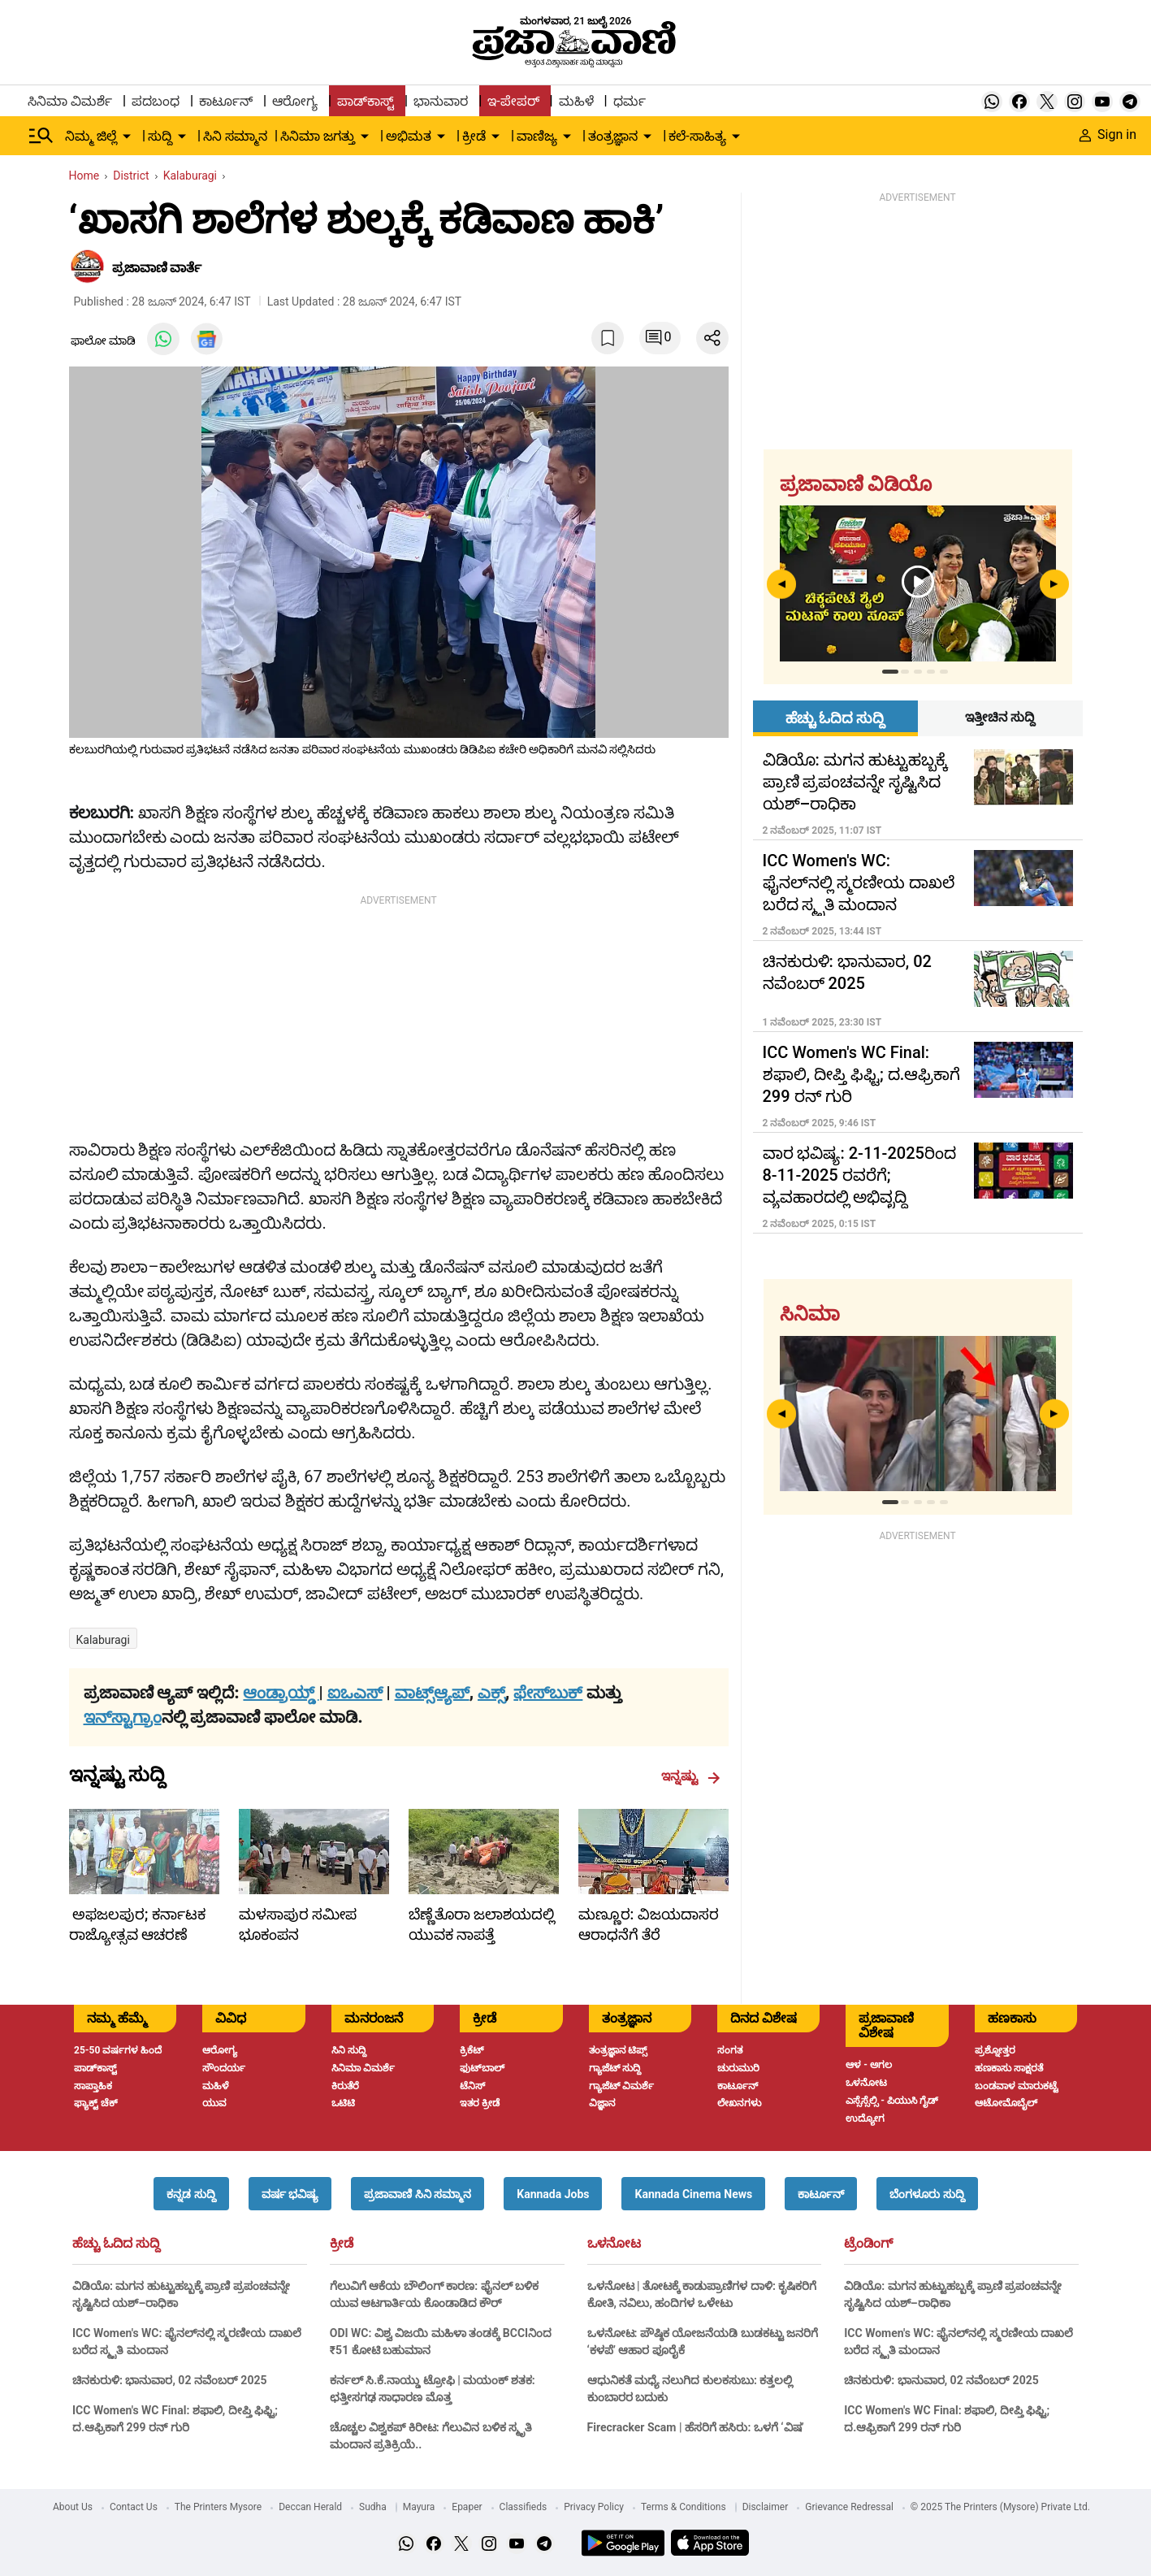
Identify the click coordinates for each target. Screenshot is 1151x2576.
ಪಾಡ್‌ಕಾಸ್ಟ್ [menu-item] (365, 101)
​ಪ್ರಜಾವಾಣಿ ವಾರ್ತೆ (157, 267)
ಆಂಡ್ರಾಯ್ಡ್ (280, 1692)
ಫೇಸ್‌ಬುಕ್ (547, 1692)
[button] (191, 2193)
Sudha (373, 2507)
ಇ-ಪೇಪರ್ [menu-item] (513, 101)
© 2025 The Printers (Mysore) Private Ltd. (1000, 2507)
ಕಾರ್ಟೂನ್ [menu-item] (226, 101)
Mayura (419, 2507)
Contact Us (134, 2507)
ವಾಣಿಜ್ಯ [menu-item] (537, 136)
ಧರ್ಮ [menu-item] (629, 101)
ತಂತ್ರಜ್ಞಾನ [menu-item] (613, 136)
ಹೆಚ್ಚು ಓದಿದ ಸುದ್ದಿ (116, 2243)
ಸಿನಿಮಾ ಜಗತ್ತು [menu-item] (317, 136)
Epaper (467, 2507)
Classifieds (523, 2507)
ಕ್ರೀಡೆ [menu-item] (474, 136)
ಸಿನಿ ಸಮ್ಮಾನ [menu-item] (235, 136)
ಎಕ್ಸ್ (491, 1692)
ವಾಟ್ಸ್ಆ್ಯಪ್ (432, 1692)
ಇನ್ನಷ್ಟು (690, 1776)
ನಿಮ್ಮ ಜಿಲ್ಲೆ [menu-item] (91, 136)
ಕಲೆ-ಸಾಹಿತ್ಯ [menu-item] (697, 136)
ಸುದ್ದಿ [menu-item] (160, 136)
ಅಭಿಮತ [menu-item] (408, 136)
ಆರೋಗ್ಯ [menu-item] (295, 101)
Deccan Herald (310, 2507)
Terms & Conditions (683, 2507)
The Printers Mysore (218, 2507)
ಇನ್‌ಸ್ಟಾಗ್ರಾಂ (123, 1717)
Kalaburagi (103, 1639)
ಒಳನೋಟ (614, 2243)
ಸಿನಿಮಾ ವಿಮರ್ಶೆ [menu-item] (70, 101)
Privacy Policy (594, 2507)
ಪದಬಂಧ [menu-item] (156, 101)
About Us (73, 2507)
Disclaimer (765, 2507)
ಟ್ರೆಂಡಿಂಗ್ (868, 2243)
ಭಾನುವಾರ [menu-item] (440, 101)
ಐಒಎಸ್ (355, 1692)
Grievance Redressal (849, 2507)
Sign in (1108, 134)
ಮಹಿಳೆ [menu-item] (576, 101)
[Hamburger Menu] (41, 135)
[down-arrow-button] (127, 136)
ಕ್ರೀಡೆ (341, 2243)
